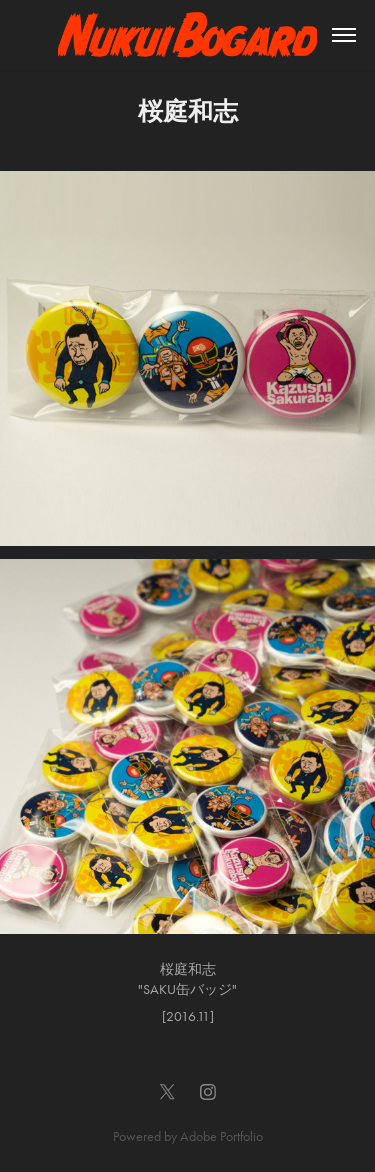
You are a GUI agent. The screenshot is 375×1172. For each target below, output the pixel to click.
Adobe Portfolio (221, 1136)
